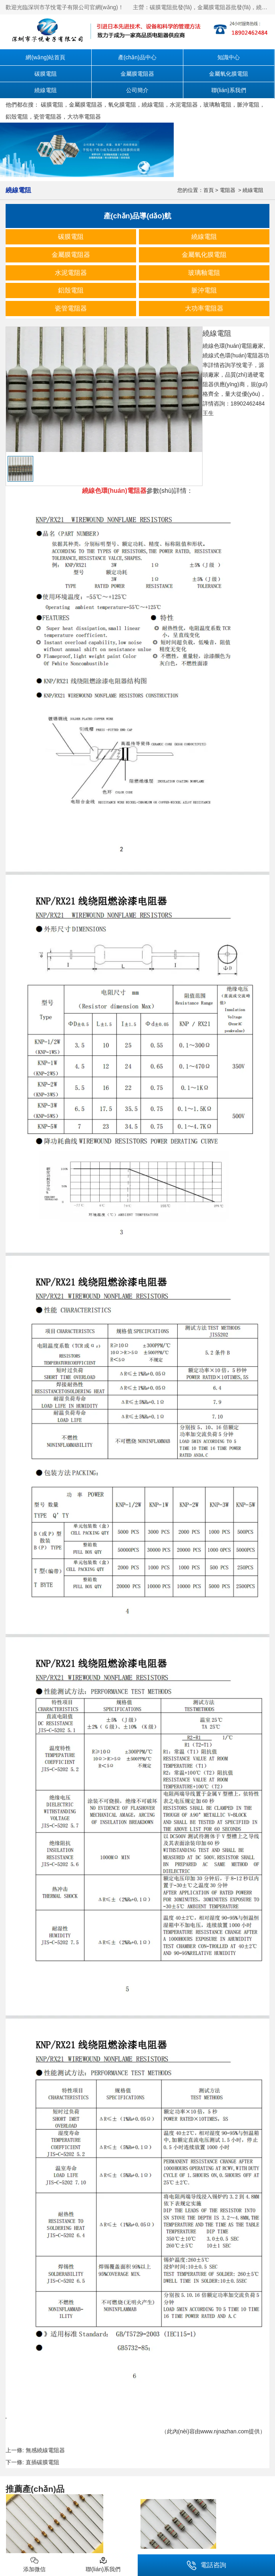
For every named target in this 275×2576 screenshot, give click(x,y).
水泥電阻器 (184, 104)
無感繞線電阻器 (45, 2450)
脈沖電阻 (248, 104)
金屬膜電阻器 (137, 74)
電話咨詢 (206, 2565)
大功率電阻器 (84, 116)
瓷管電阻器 (48, 116)
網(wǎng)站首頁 (45, 57)
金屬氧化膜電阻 (228, 74)
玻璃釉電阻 (217, 104)
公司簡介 (137, 90)
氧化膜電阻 (122, 104)
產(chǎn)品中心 (137, 57)
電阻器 (227, 190)
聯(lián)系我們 (228, 90)
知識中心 (228, 57)
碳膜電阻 (45, 74)
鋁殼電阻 (17, 116)
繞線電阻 (45, 90)
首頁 (208, 190)
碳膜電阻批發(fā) (171, 7)
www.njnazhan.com (225, 2431)
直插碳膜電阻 (42, 2462)
